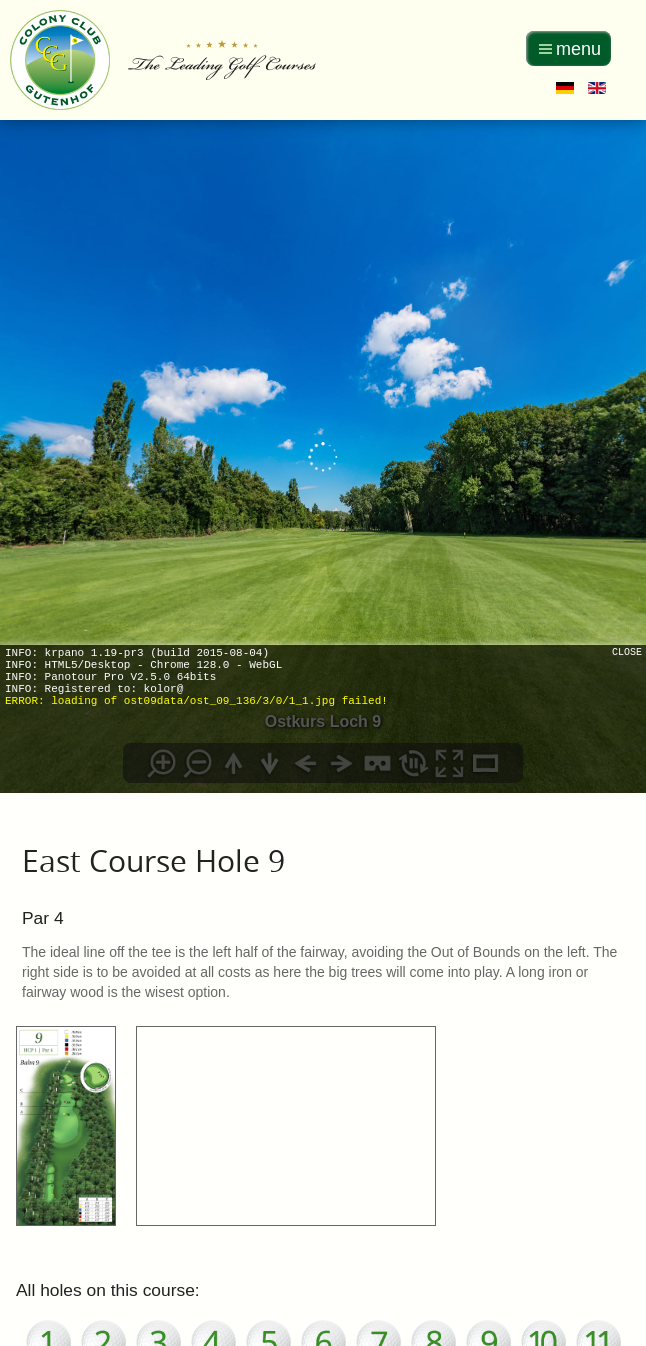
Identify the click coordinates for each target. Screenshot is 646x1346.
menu (578, 49)
